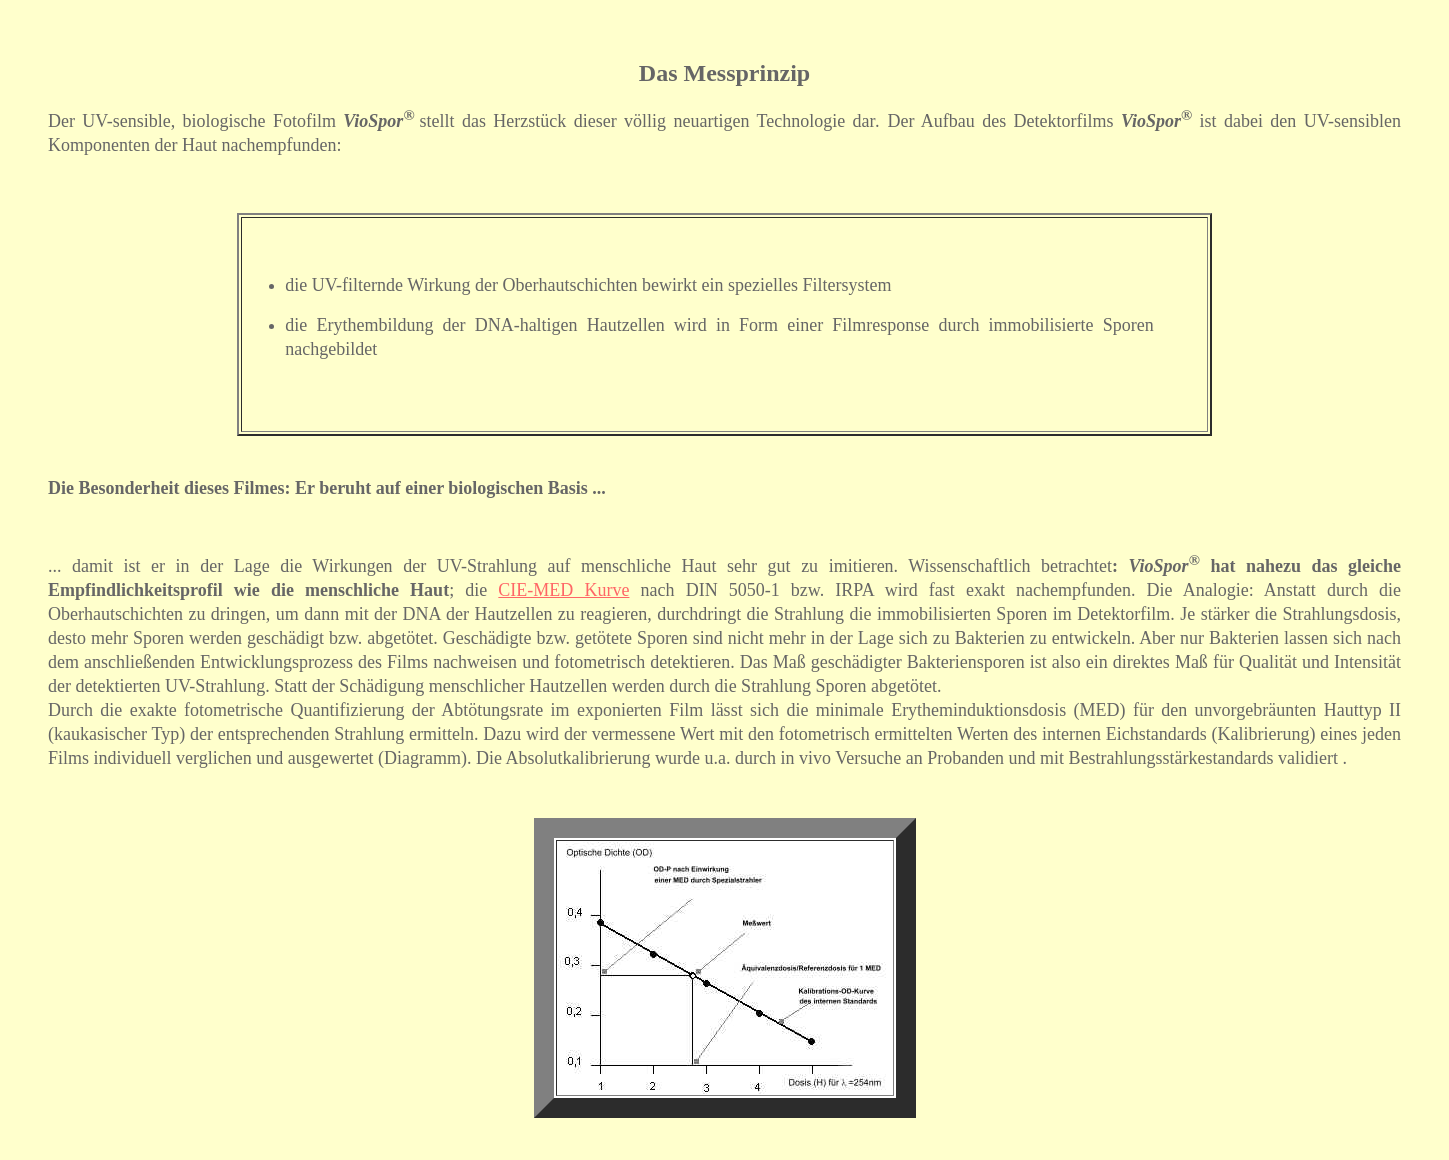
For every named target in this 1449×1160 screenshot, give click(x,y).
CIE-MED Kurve (563, 590)
